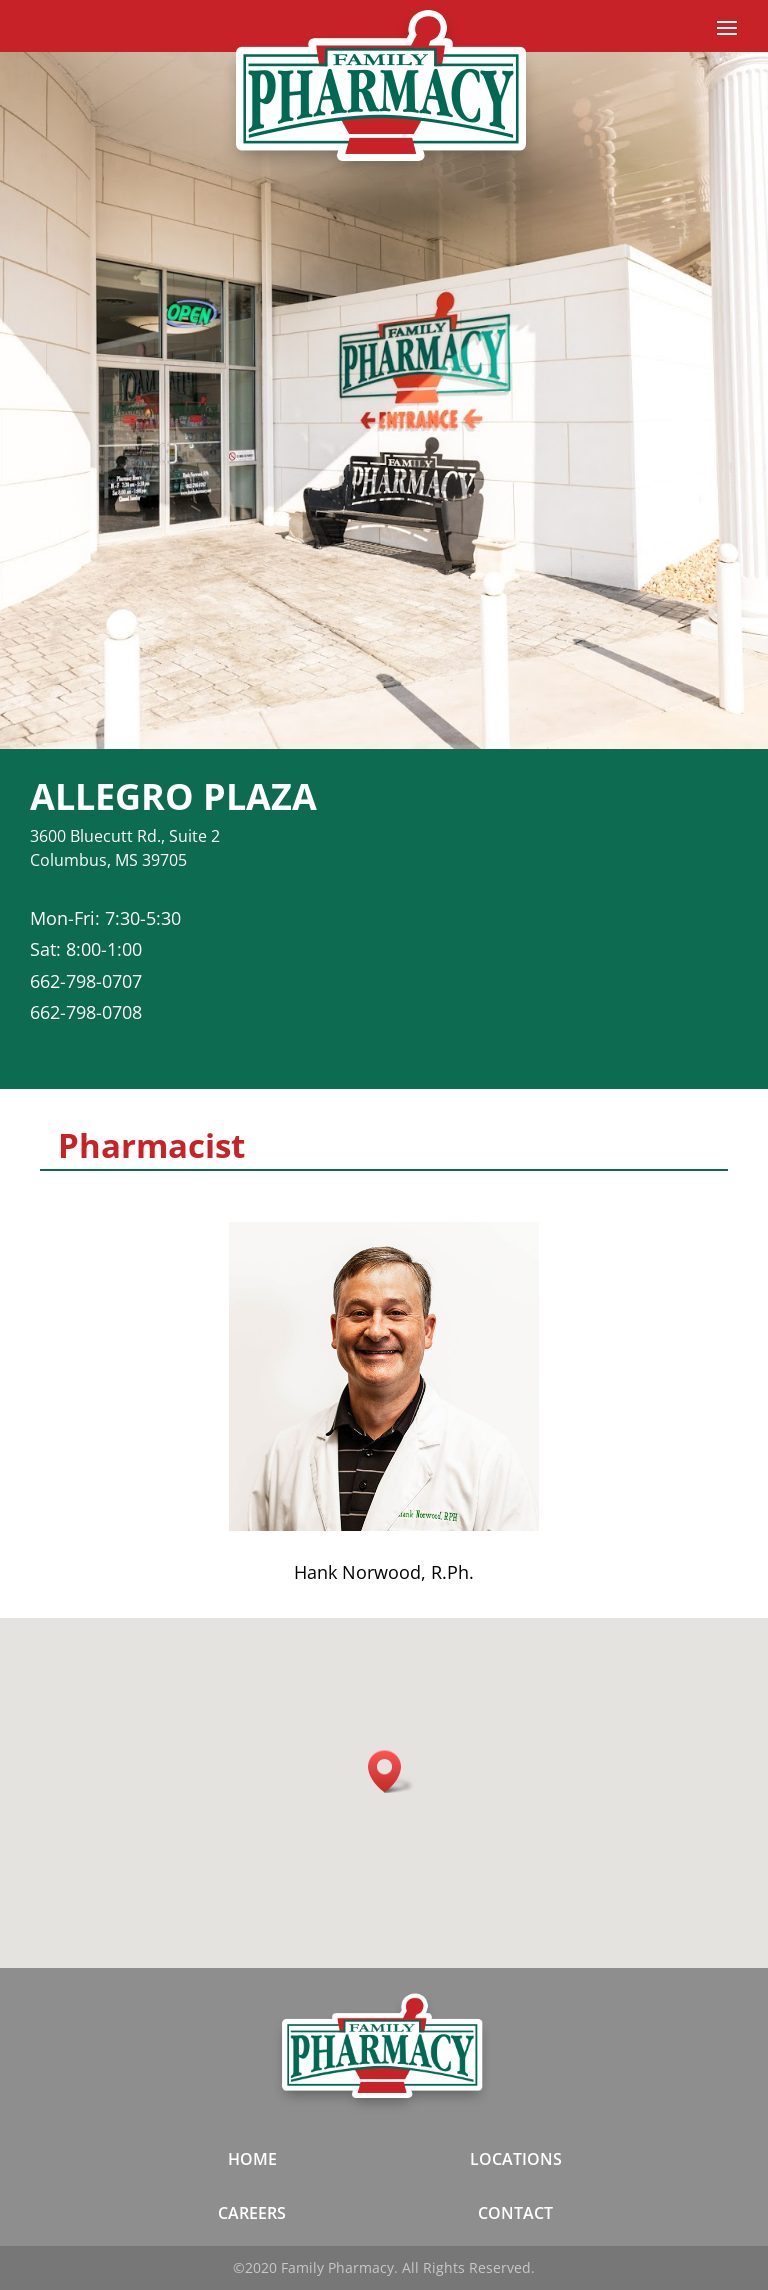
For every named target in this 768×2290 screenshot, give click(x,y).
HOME (252, 2159)
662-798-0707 (86, 981)
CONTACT (515, 2213)
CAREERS (252, 2213)
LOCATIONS (516, 2159)
